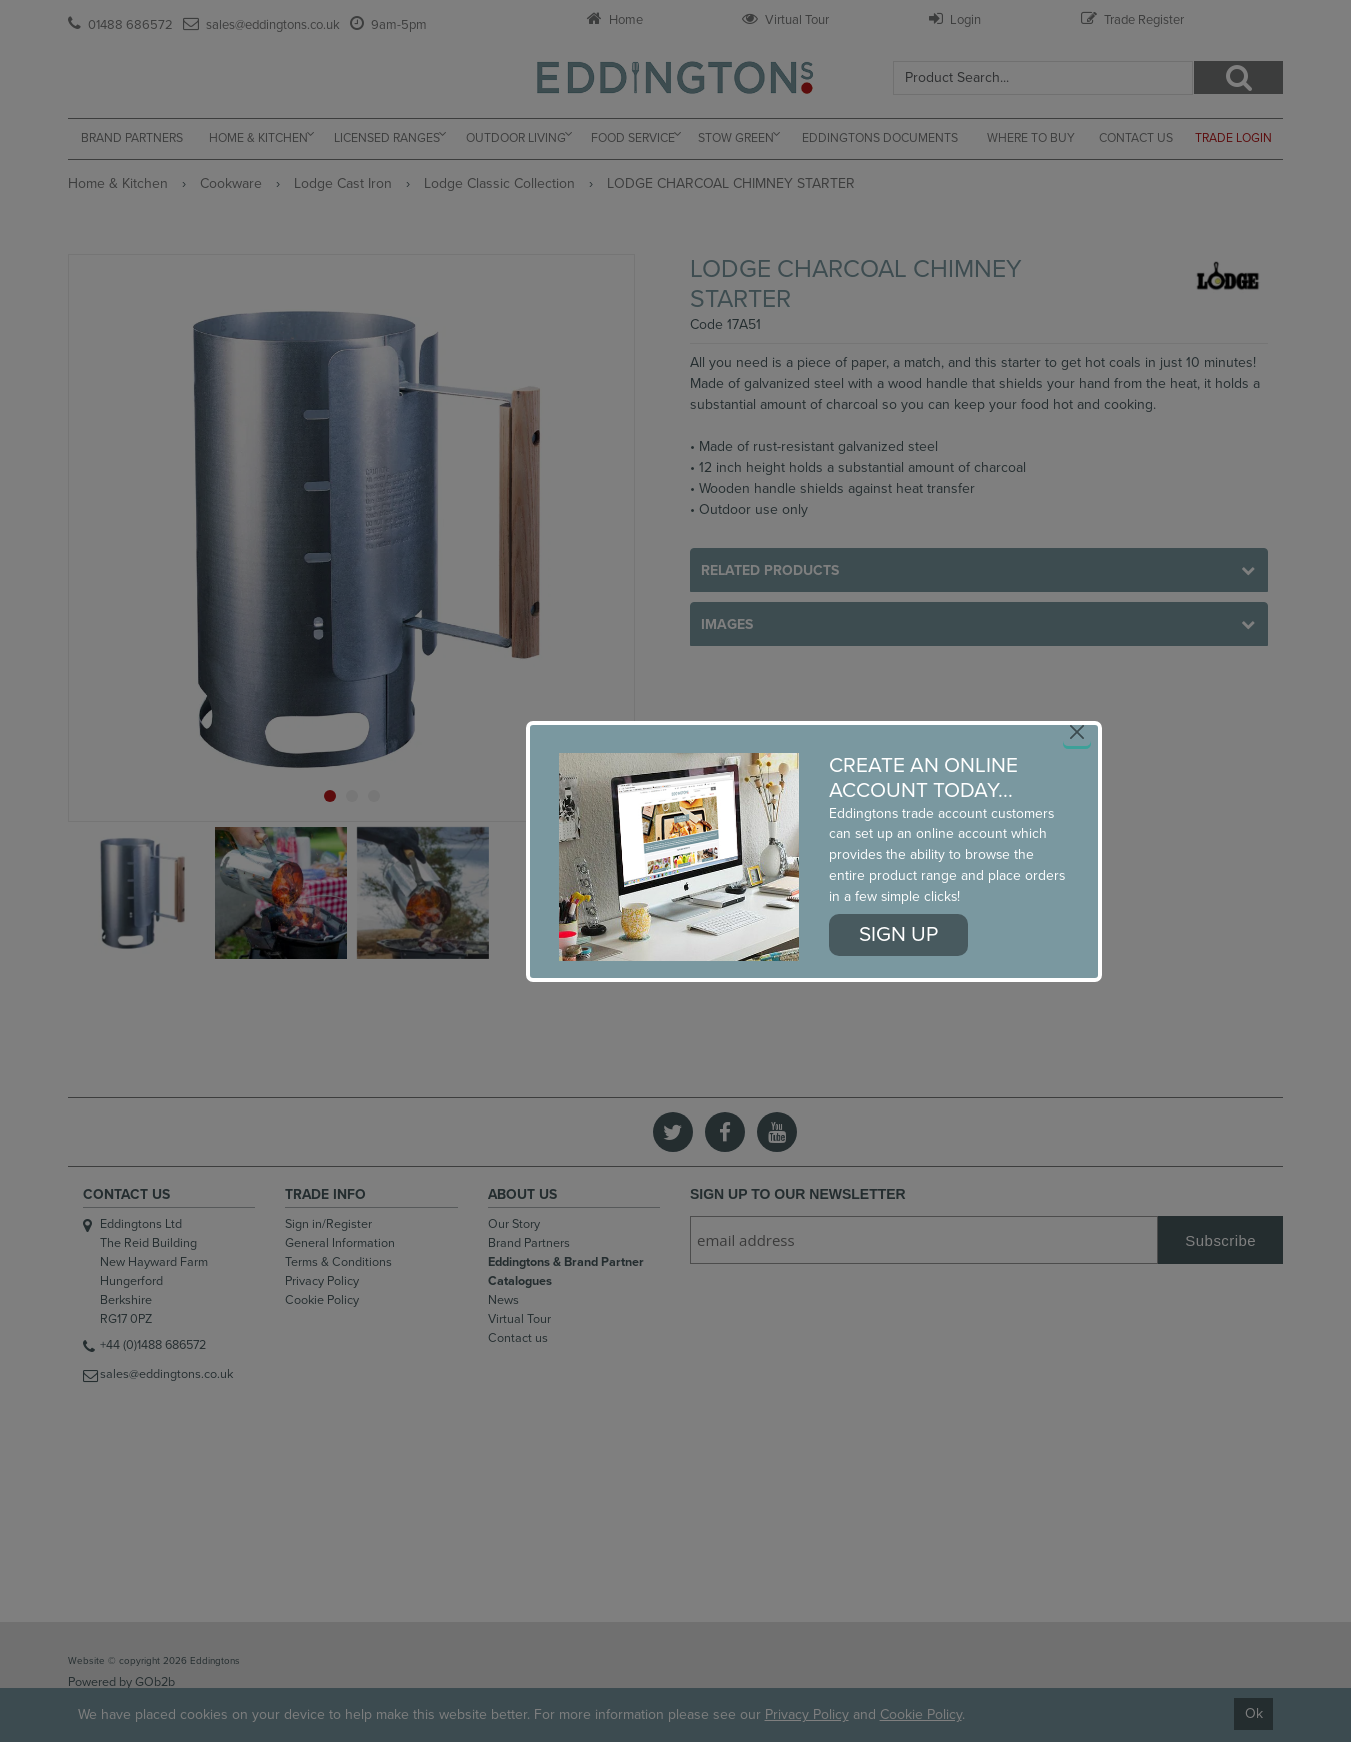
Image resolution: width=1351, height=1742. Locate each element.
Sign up (898, 934)
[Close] (1077, 732)
